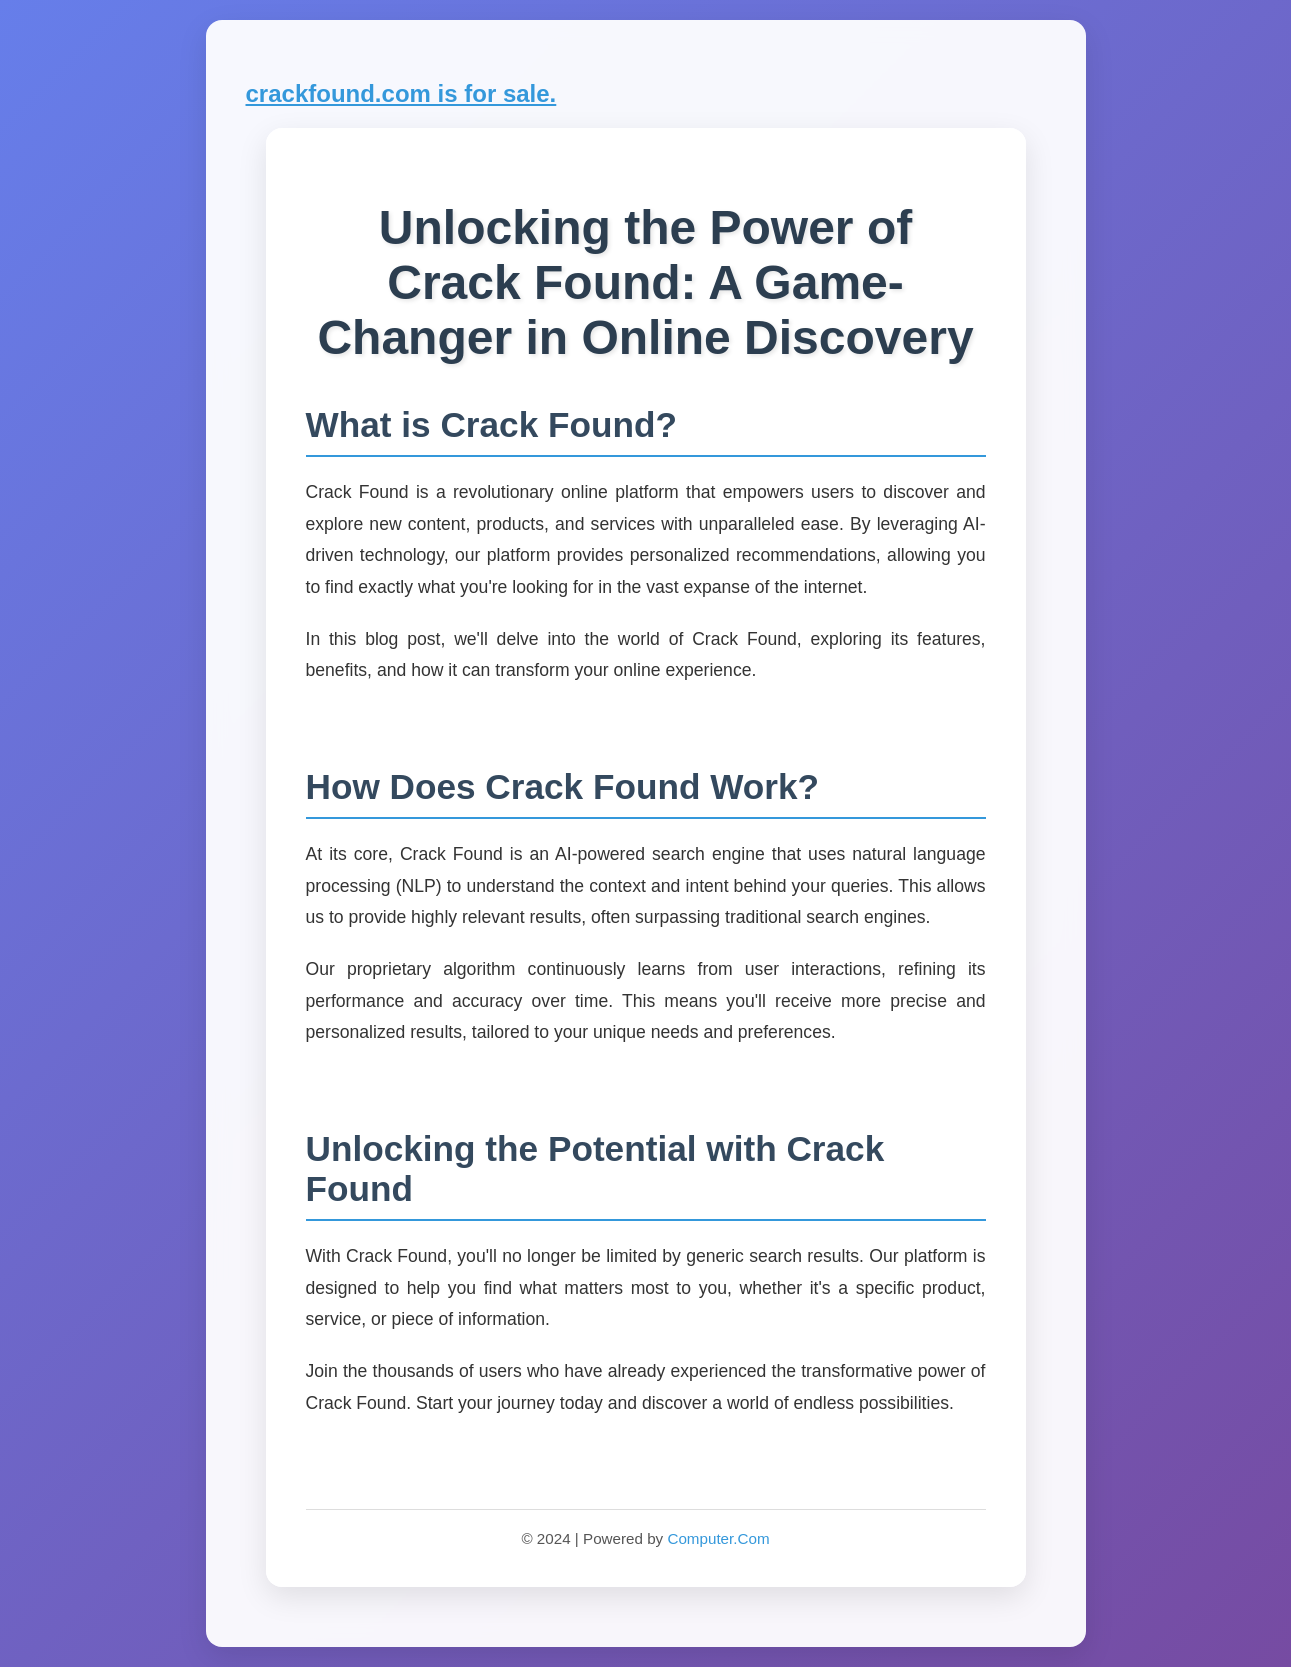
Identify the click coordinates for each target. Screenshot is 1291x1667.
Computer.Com (718, 1538)
